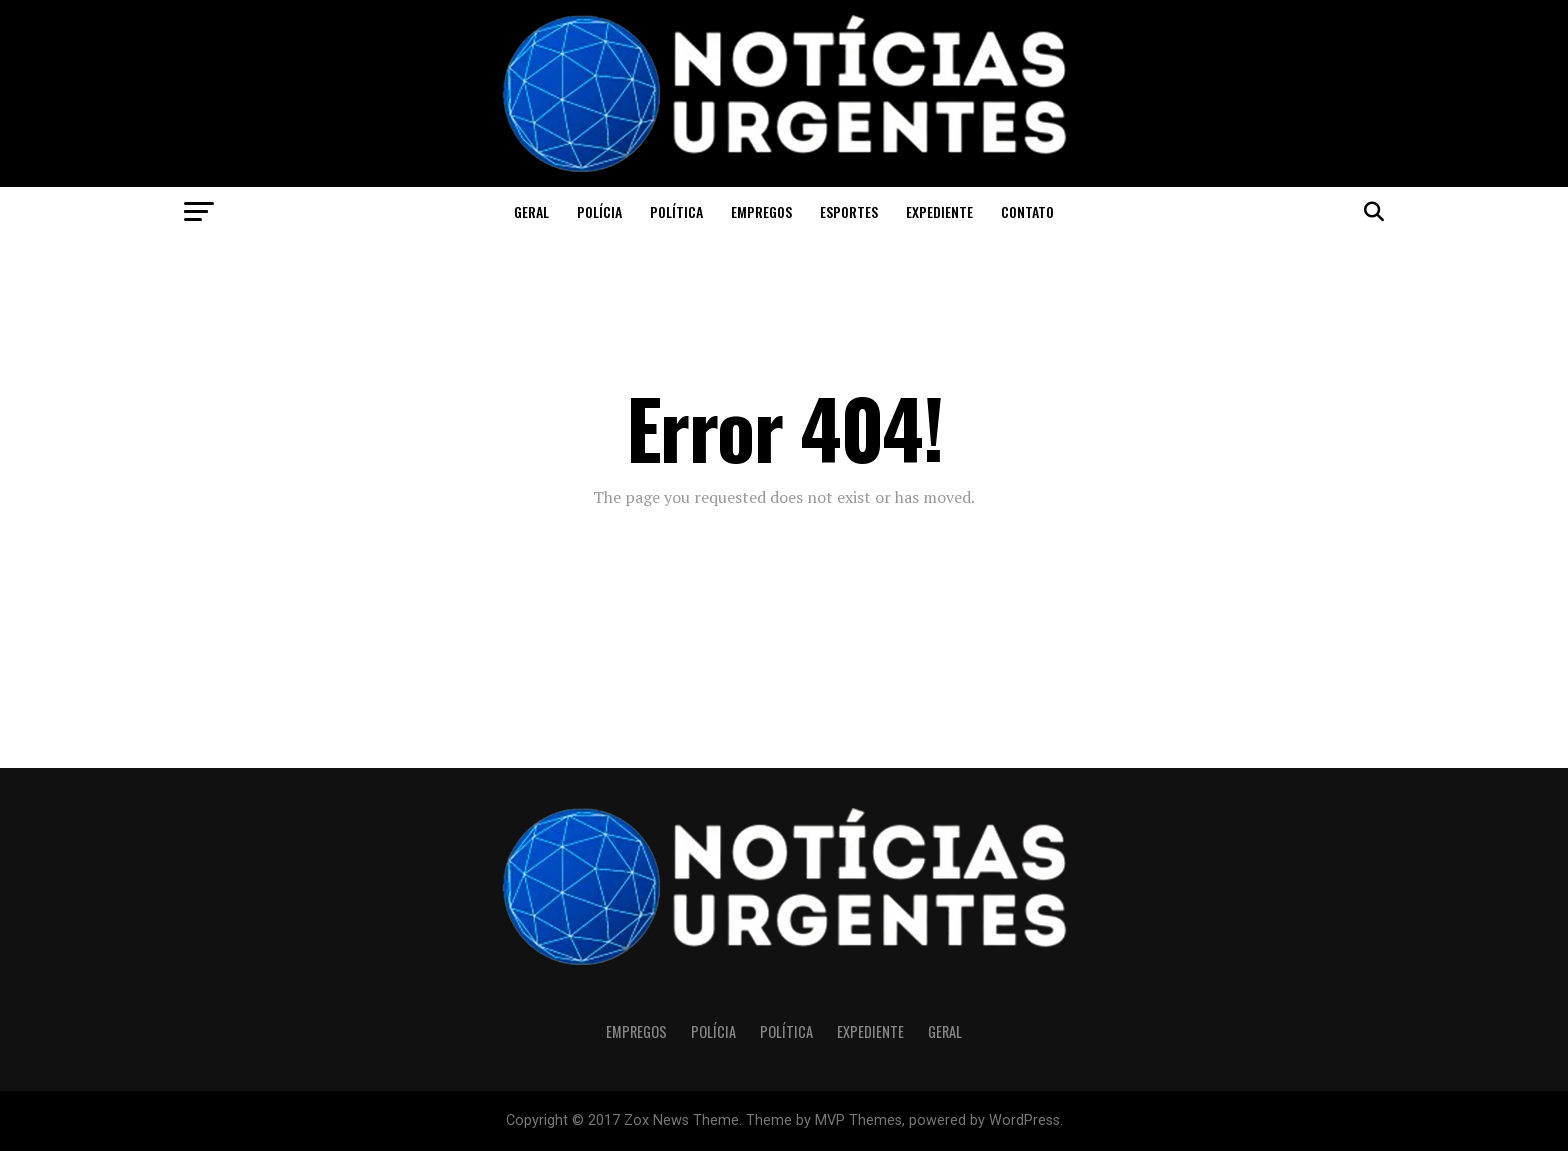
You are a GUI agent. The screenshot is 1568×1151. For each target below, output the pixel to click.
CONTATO (1027, 211)
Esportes (849, 211)
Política (676, 211)
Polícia (599, 211)
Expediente (939, 211)
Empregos (761, 211)
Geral (531, 211)
